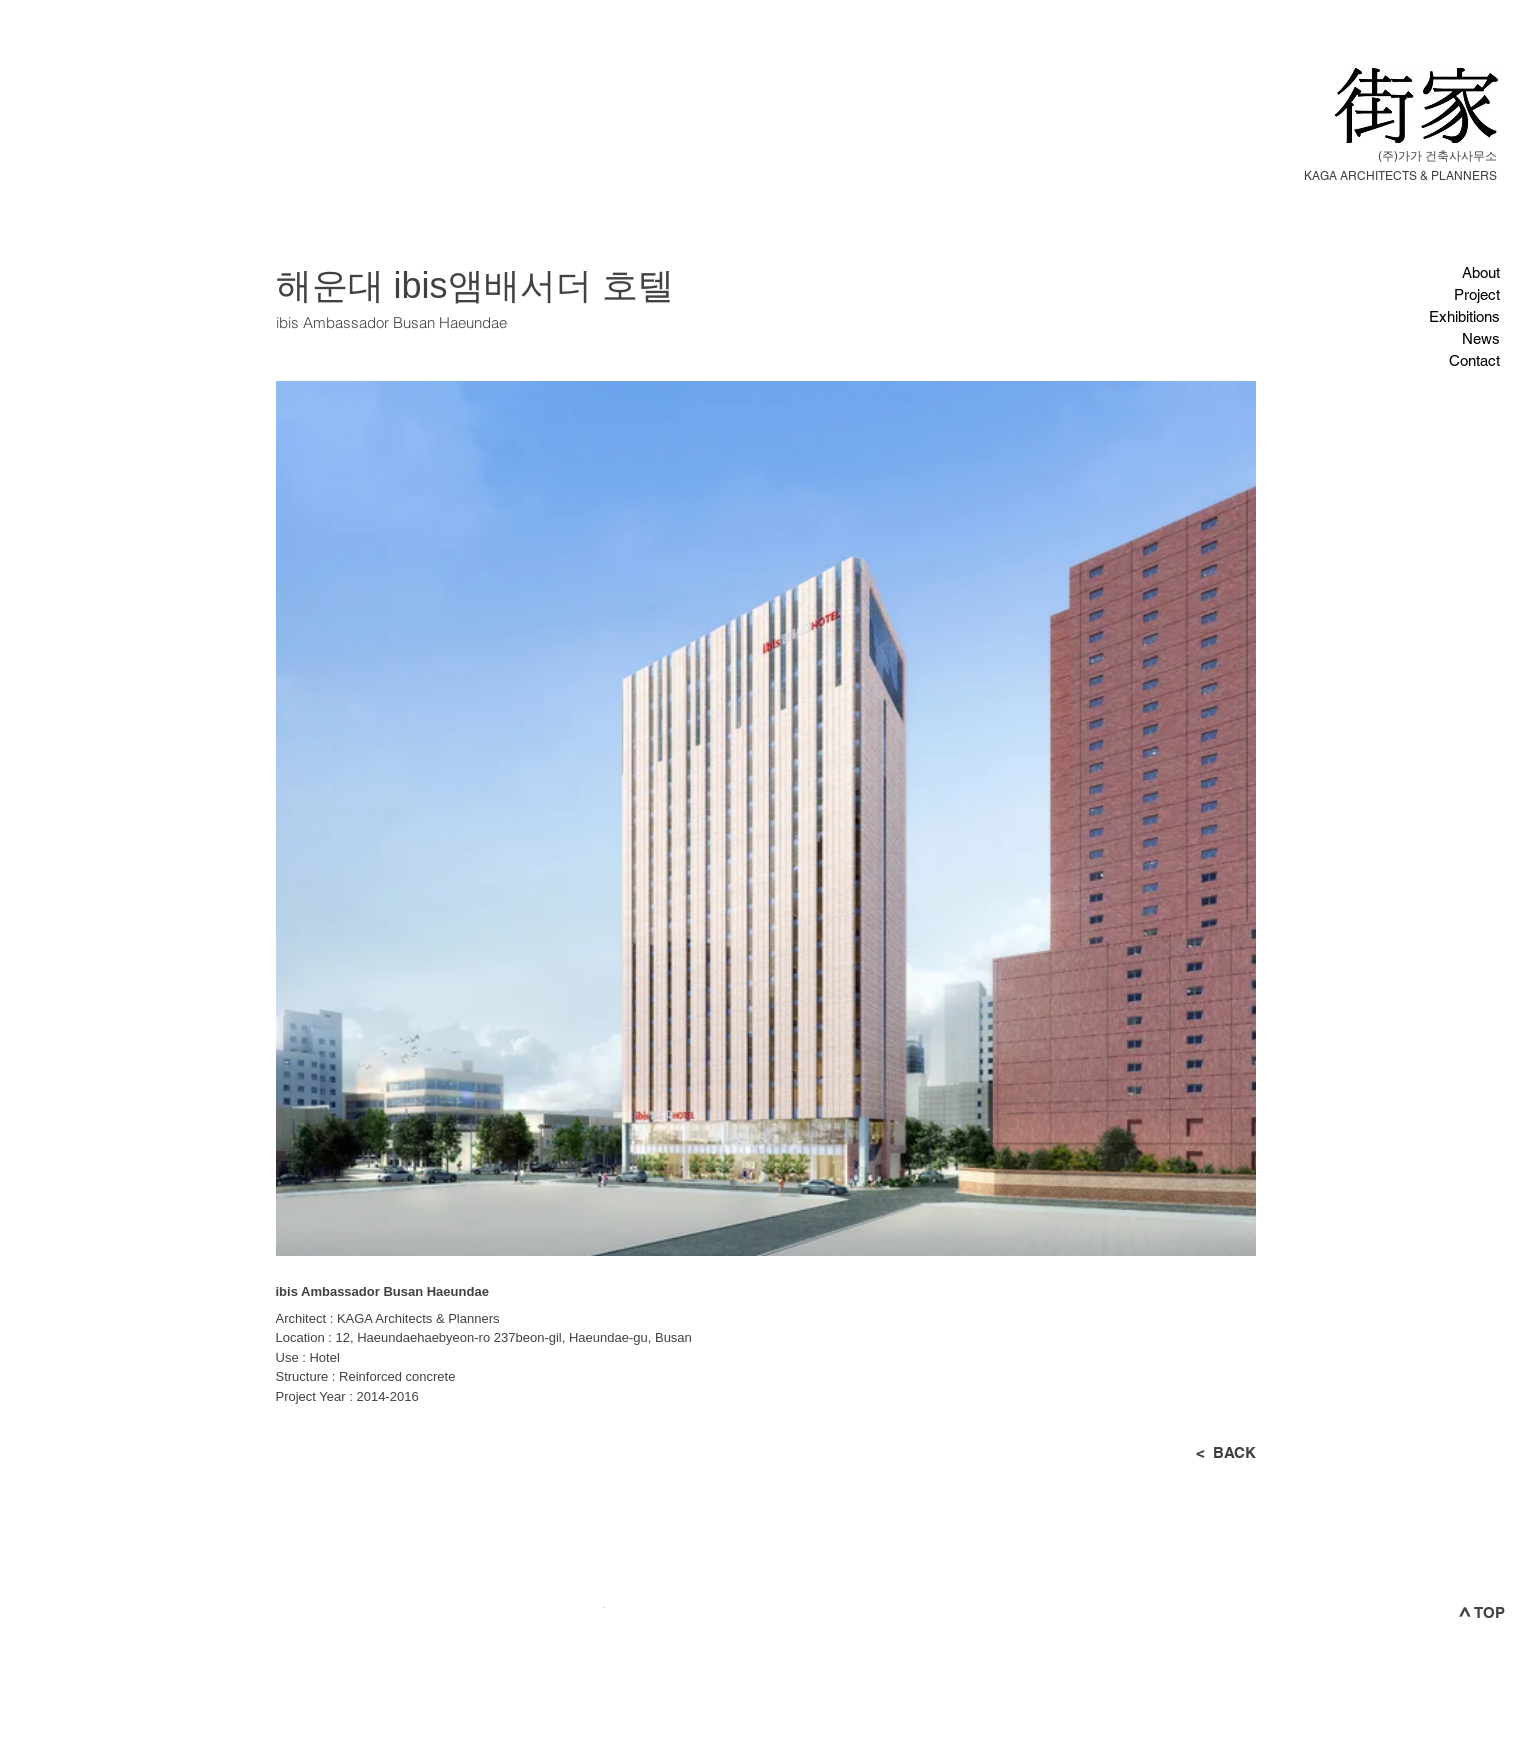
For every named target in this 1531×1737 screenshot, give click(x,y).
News (1481, 338)
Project (1477, 294)
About (1481, 272)
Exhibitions (1464, 316)
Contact (1474, 360)
